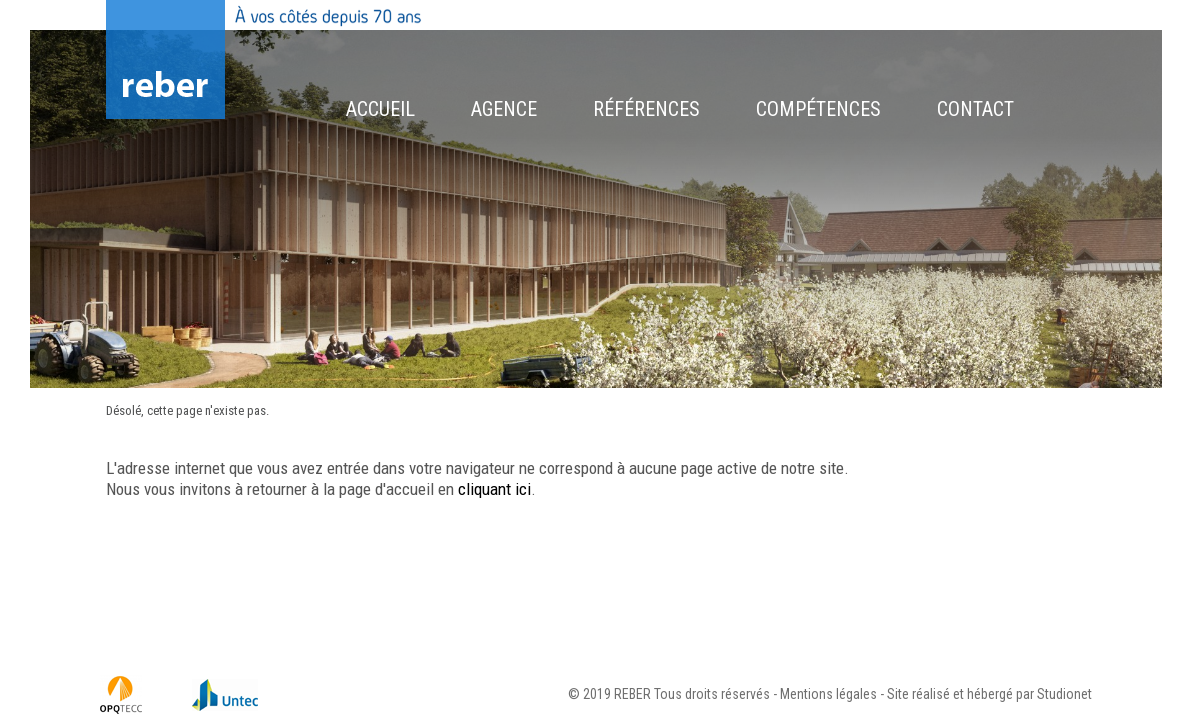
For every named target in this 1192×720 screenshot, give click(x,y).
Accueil (380, 109)
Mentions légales (828, 694)
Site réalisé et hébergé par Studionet (989, 694)
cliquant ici (494, 489)
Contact (975, 109)
